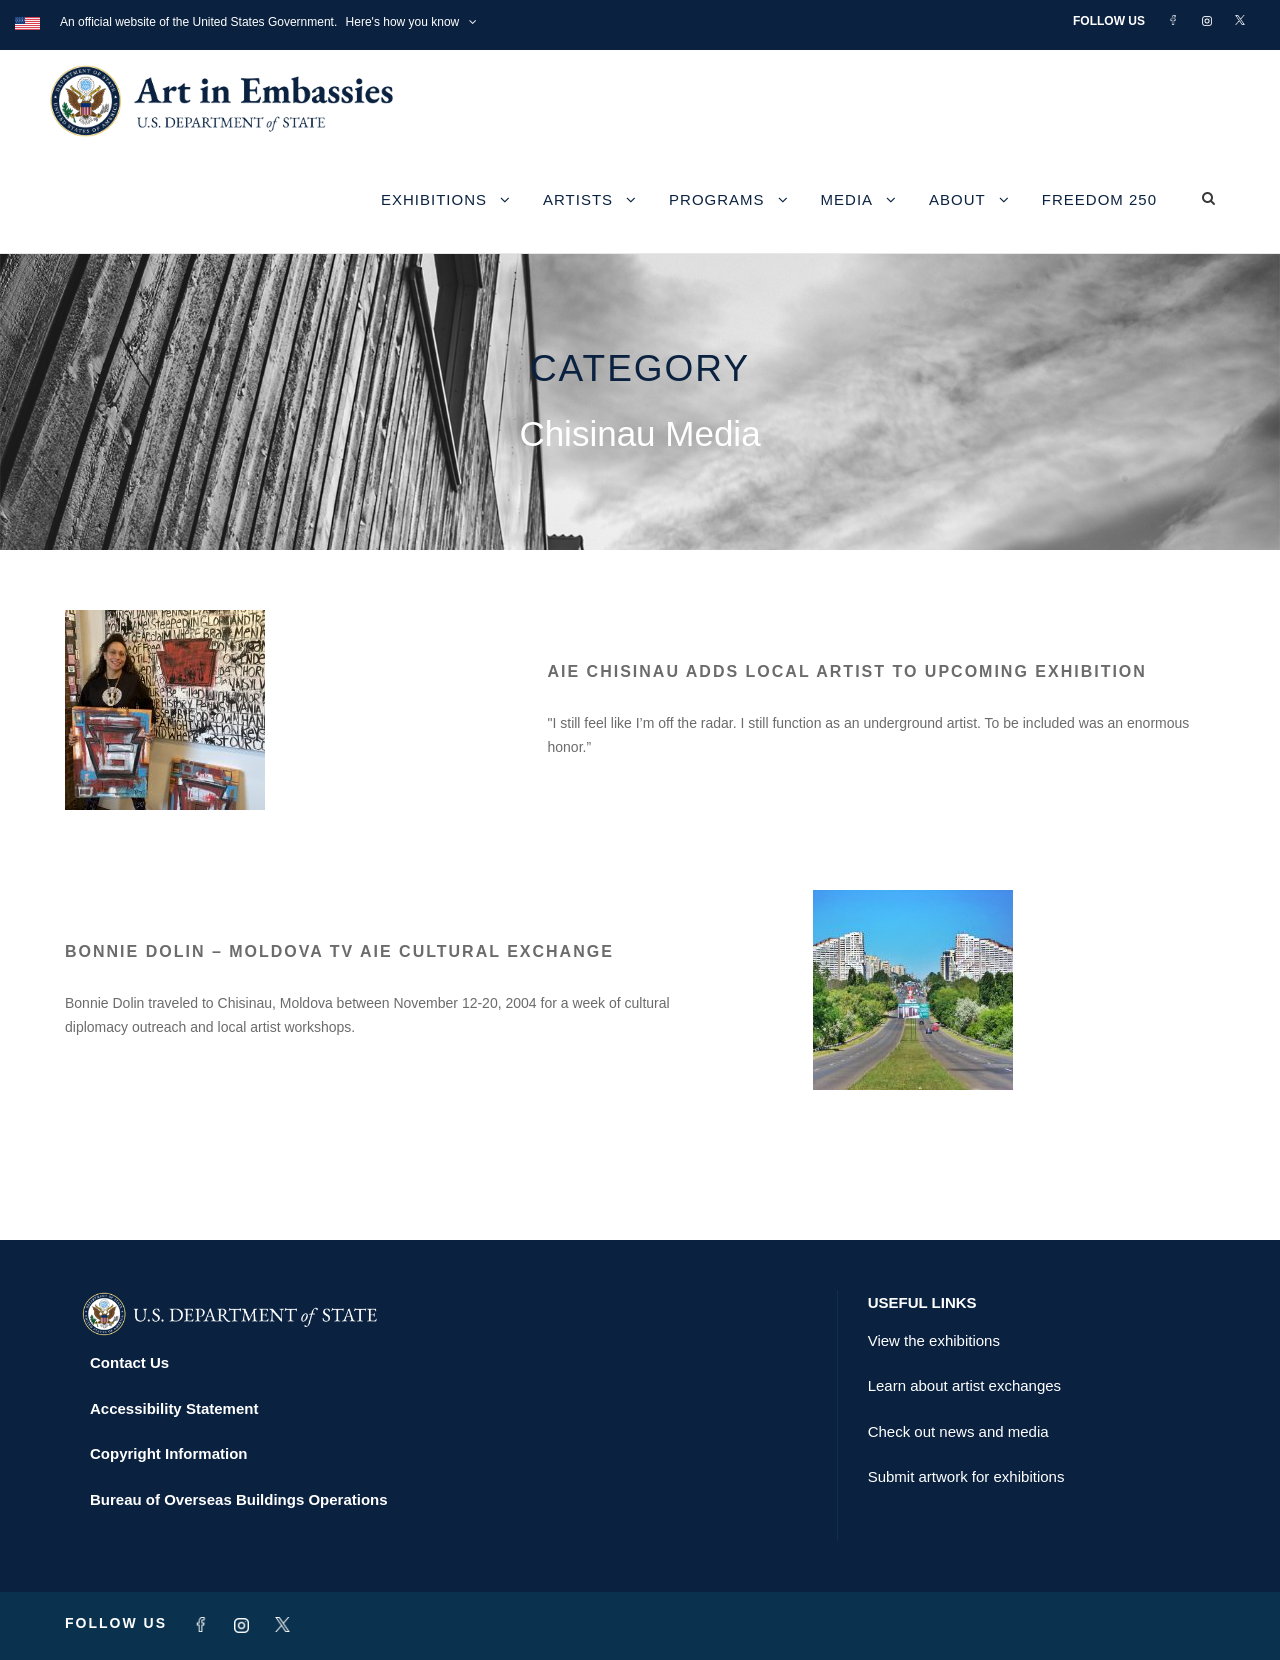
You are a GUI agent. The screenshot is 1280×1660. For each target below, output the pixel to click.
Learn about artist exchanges (964, 1385)
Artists (578, 199)
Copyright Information (169, 1453)
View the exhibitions (934, 1340)
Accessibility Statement (174, 1408)
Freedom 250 (1099, 199)
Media (847, 199)
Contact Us (129, 1362)
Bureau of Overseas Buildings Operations (239, 1499)
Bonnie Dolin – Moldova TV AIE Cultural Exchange (339, 951)
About (957, 199)
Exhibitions (434, 199)
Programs (717, 199)
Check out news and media (958, 1431)
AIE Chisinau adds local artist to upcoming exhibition (847, 671)
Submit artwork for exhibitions (966, 1476)
